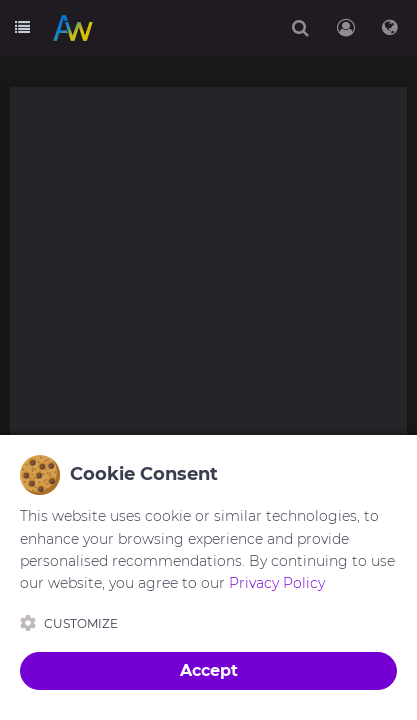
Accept (209, 670)
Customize (69, 623)
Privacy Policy (277, 583)
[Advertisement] (208, 301)
